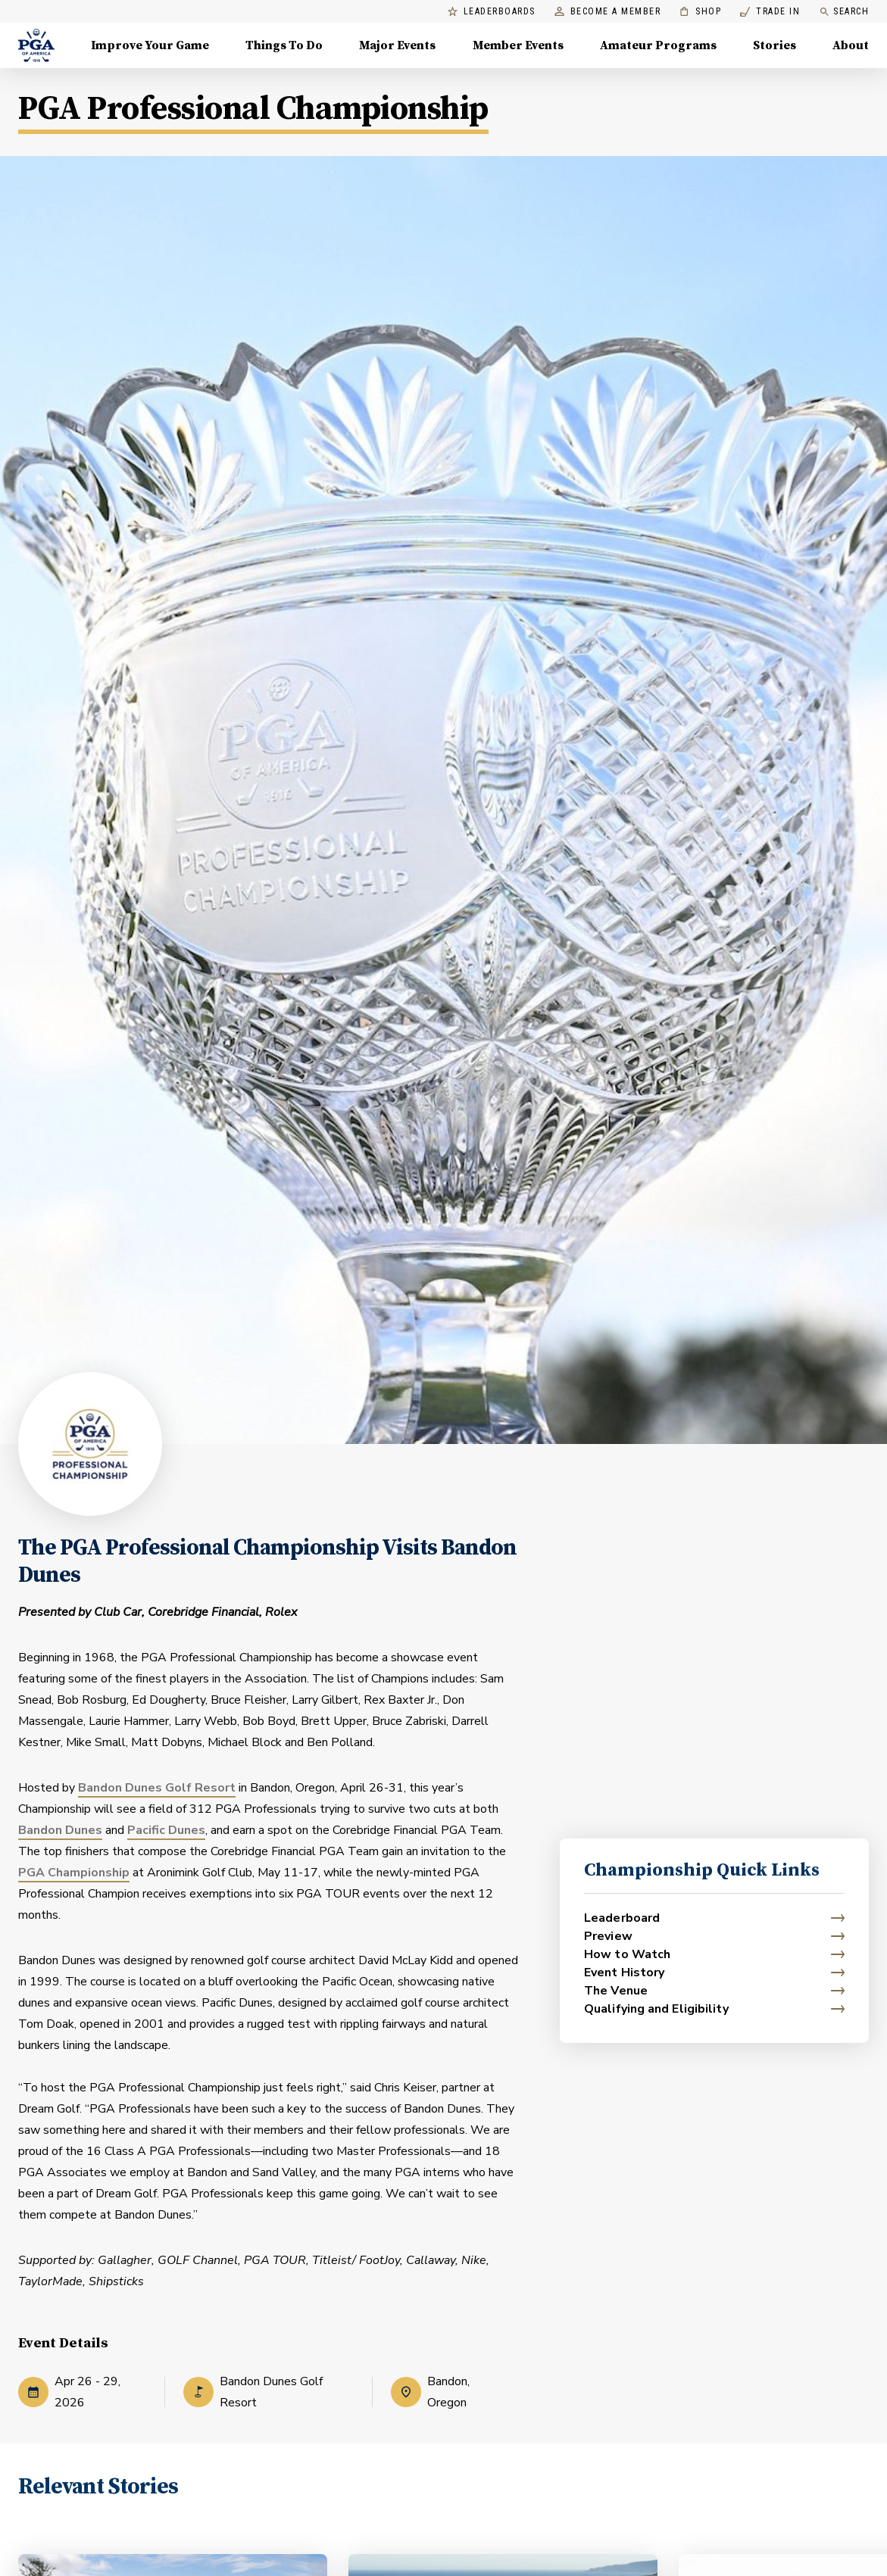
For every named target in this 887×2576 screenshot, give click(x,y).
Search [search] (844, 11)
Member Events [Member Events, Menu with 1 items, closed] (518, 45)
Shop (700, 12)
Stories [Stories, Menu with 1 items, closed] (774, 45)
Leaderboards (492, 12)
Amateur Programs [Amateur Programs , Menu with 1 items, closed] (658, 45)
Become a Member (607, 12)
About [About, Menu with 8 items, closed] (850, 45)
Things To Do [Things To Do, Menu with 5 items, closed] (284, 45)
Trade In (770, 12)
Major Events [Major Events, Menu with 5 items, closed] (397, 45)
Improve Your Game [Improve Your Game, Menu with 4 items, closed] (150, 45)
